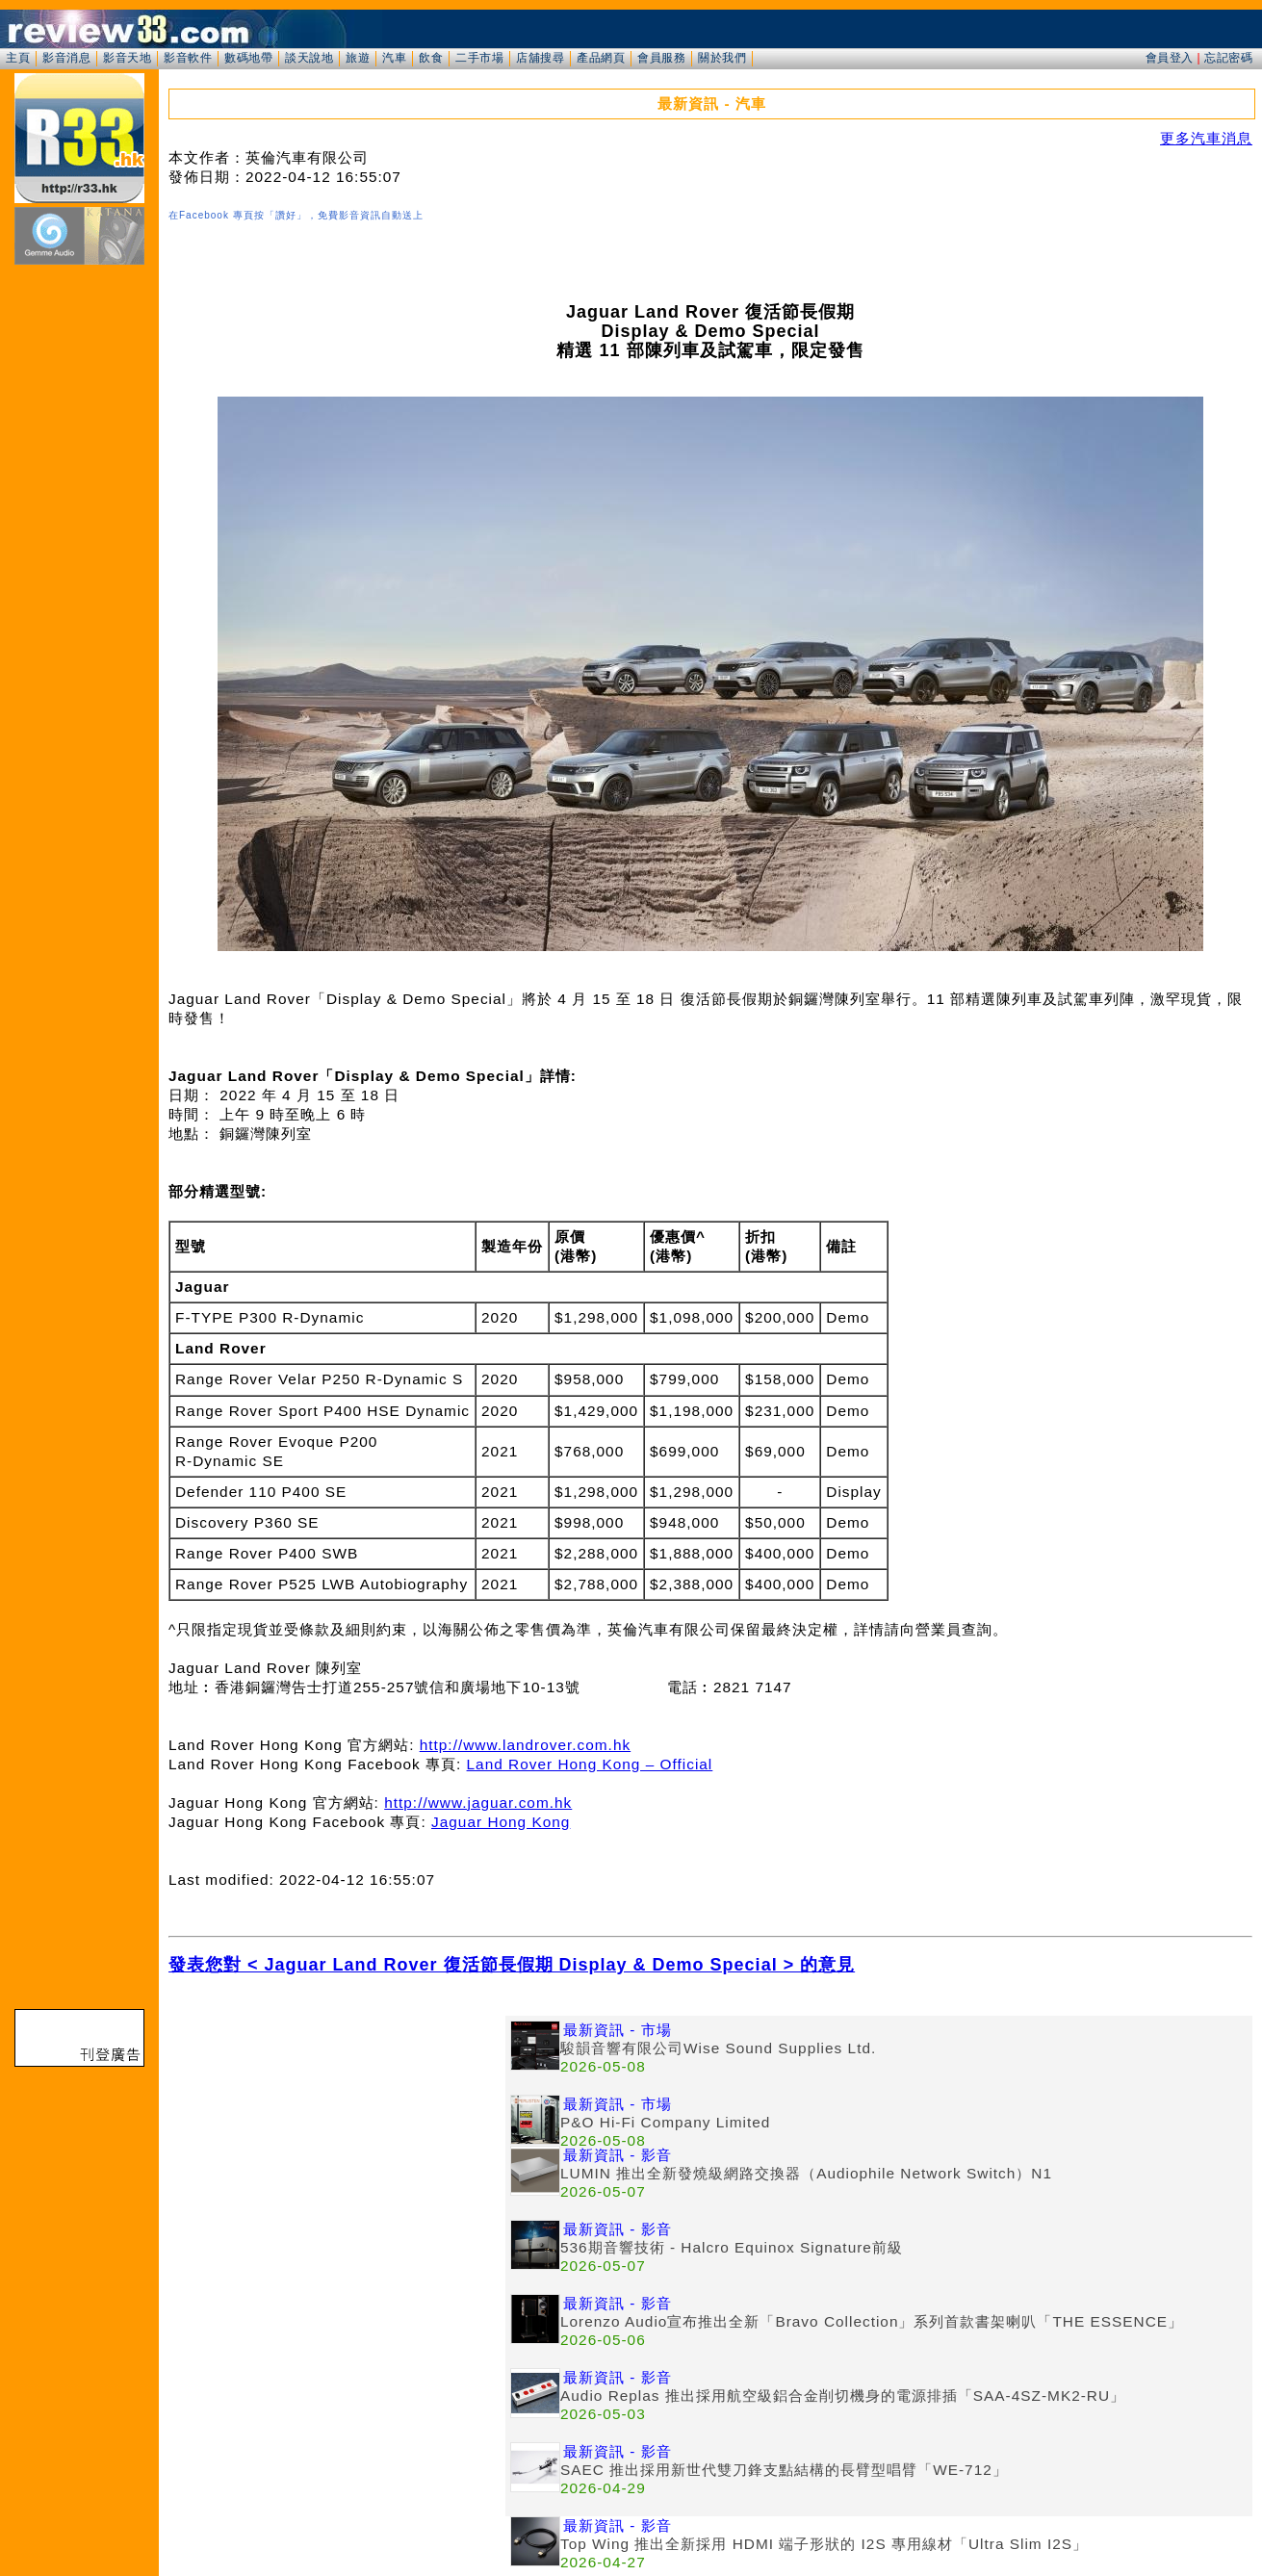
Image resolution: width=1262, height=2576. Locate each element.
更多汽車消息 (1206, 138)
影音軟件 (188, 57)
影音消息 (66, 57)
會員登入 (1170, 57)
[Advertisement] (336, 2150)
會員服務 (661, 57)
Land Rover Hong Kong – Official (590, 1764)
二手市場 (479, 57)
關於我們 (722, 57)
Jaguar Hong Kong (500, 1822)
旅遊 (358, 57)
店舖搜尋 (540, 57)
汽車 (394, 57)
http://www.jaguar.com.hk (478, 1802)
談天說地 (309, 57)
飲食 (431, 57)
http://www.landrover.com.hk (525, 1745)
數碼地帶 (248, 57)
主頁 (18, 57)
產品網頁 (601, 57)
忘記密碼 (1228, 57)
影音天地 (127, 57)
